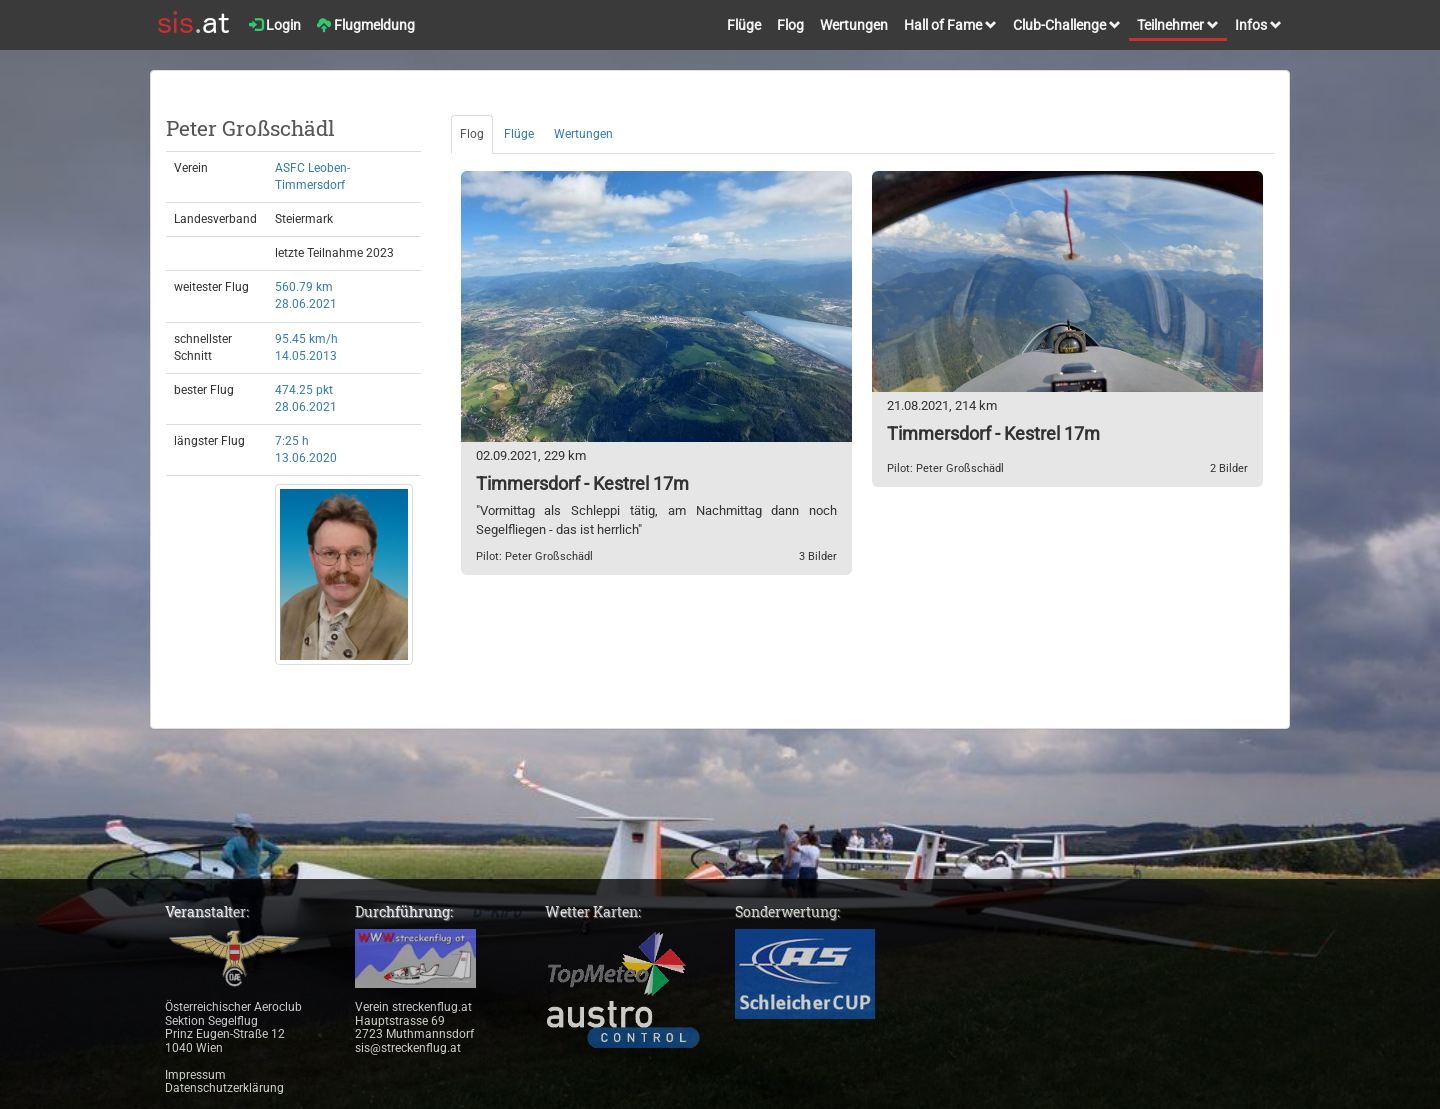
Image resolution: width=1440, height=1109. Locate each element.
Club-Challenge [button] (1067, 25)
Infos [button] (1258, 25)
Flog (790, 25)
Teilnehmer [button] (1178, 25)
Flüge (744, 25)
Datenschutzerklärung (224, 1088)
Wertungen (854, 25)
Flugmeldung (366, 25)
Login (275, 25)
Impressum (195, 1075)
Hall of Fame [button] (950, 25)
